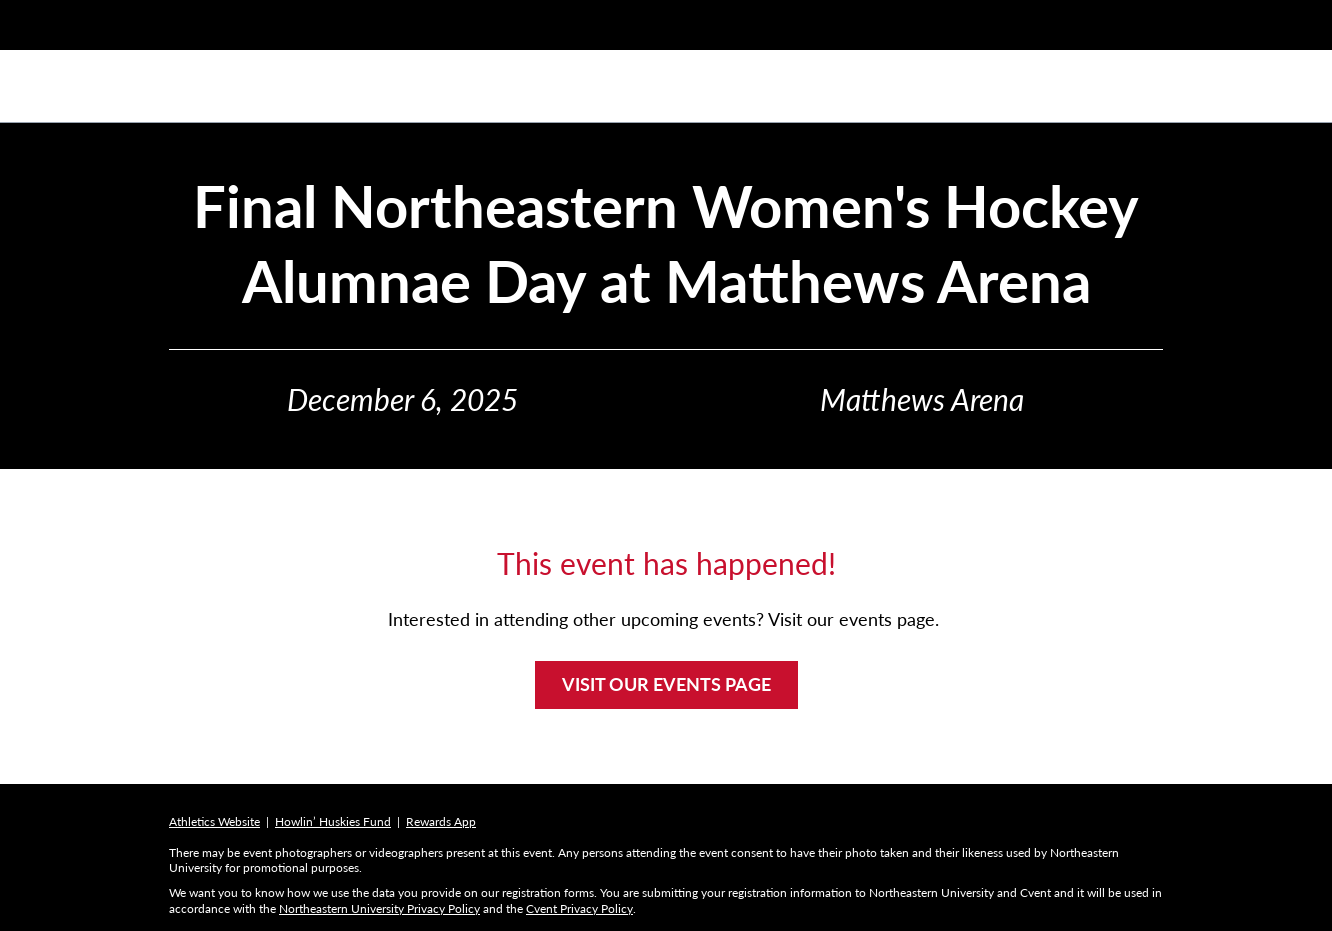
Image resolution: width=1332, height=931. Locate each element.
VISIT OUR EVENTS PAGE (666, 684)
